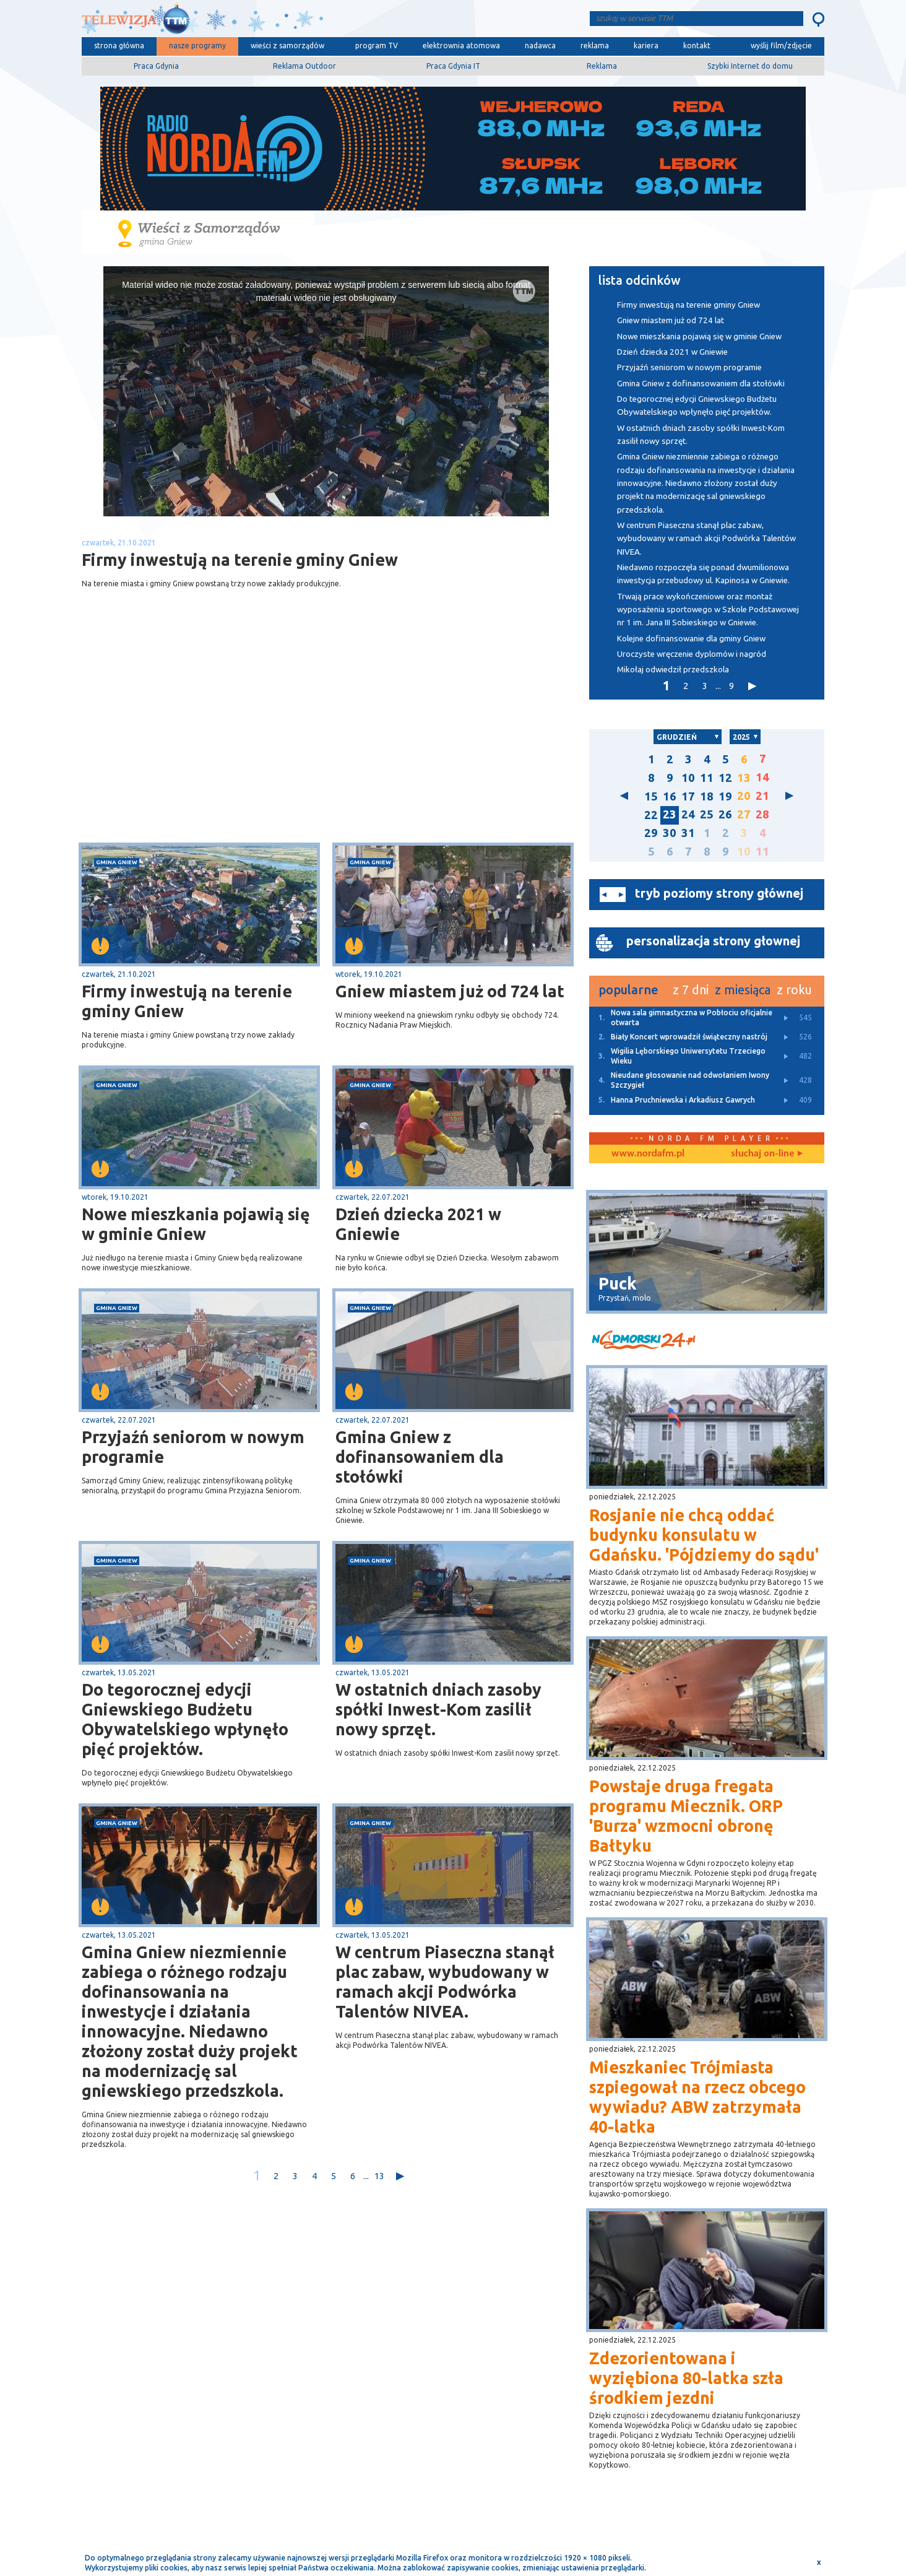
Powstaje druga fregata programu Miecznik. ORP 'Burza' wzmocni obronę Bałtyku (686, 1816)
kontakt (696, 45)
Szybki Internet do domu (750, 66)
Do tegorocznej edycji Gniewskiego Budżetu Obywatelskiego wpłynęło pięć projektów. (185, 1719)
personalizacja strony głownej (713, 941)
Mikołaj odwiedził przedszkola (673, 669)
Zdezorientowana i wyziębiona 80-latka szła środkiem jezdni (686, 2378)
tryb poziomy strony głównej (719, 893)
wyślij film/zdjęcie (781, 45)
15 (651, 796)
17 (688, 796)
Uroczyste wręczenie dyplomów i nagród (691, 654)
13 (379, 2176)
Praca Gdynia (156, 66)
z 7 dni (691, 989)
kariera (646, 45)
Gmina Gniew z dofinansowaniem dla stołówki (419, 1457)
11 (707, 777)
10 (688, 777)
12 (725, 777)
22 (651, 815)
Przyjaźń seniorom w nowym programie (193, 1447)
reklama (594, 45)
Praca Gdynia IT (453, 66)
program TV (376, 45)
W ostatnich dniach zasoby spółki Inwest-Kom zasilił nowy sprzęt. (438, 1709)
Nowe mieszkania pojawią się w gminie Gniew (196, 1224)
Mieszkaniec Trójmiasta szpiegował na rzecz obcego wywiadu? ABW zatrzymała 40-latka (697, 2097)
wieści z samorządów (287, 45)
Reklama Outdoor (304, 66)
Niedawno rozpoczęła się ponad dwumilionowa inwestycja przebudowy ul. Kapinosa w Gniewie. (703, 574)
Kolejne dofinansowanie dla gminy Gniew (691, 638)
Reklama (602, 66)
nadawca (540, 45)
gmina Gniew (116, 862)
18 (707, 796)
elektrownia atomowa (461, 45)
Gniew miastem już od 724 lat (449, 991)
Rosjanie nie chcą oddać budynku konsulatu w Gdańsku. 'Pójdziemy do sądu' (704, 1535)
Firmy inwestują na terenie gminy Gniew (187, 1001)
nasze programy (197, 45)
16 (669, 796)
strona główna (119, 45)
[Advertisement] (204, 744)
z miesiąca (742, 989)
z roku (794, 989)
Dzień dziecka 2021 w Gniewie (418, 1224)
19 (725, 796)
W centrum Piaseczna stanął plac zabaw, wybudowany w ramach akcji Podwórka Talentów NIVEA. (444, 1982)
